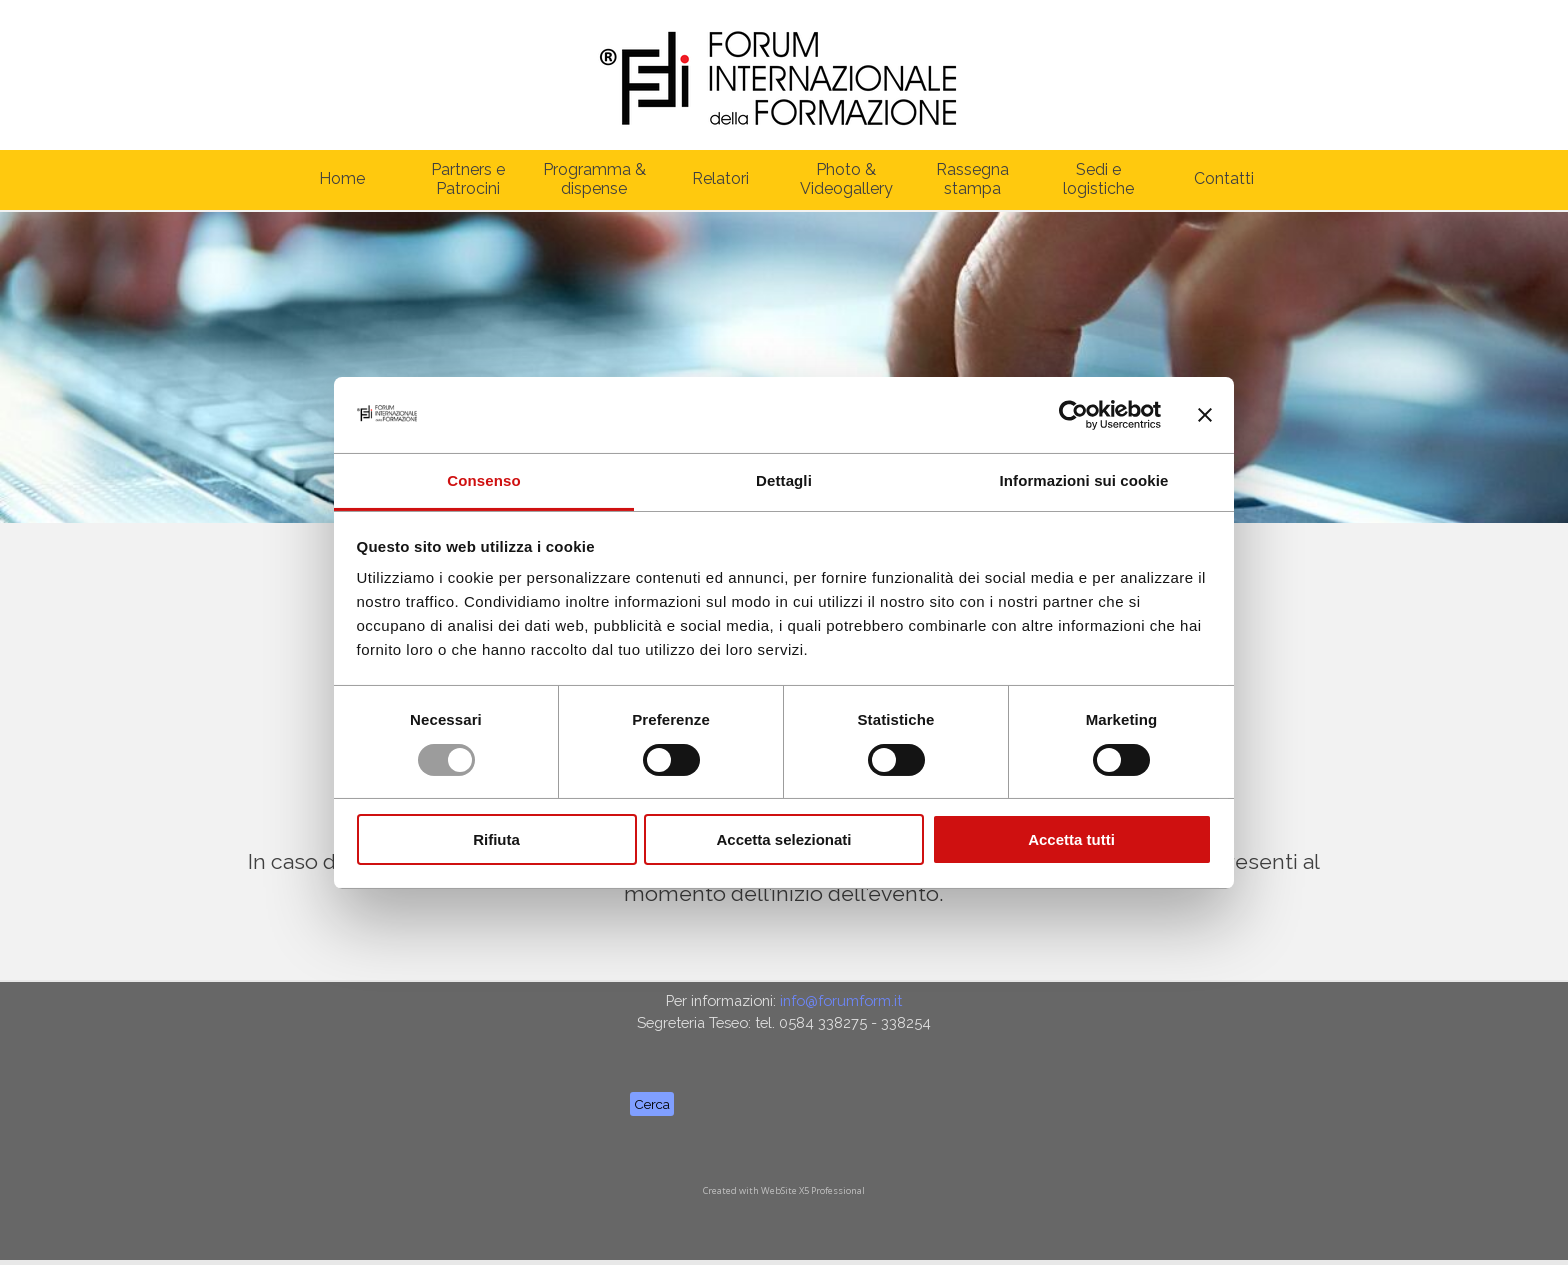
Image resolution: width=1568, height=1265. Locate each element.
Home (342, 178)
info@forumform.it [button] (841, 1000)
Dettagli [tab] (784, 480)
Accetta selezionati (783, 839)
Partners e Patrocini (468, 179)
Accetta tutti (1071, 839)
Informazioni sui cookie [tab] (1084, 480)
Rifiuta (496, 839)
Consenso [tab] (483, 480)
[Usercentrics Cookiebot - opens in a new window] (1073, 415)
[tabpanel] (784, 1012)
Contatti (1224, 178)
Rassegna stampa (972, 179)
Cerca (652, 1104)
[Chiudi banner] (1205, 415)
